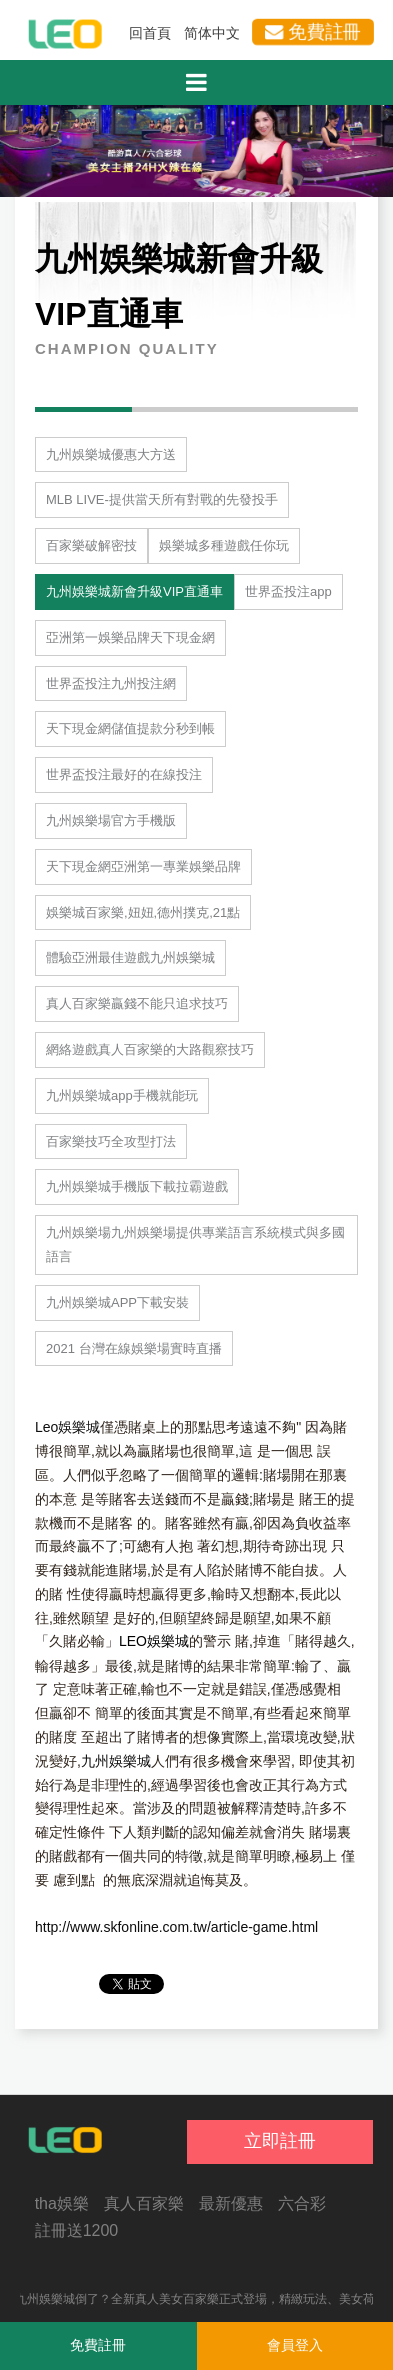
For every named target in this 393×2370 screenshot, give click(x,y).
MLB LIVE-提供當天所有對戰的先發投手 (162, 499)
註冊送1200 (77, 2230)
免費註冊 (313, 32)
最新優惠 (231, 2203)
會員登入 (295, 2345)
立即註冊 (280, 2141)
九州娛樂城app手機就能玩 (122, 1095)
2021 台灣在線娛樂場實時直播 (134, 1348)
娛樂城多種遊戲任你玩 (224, 545)
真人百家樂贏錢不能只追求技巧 (137, 1003)
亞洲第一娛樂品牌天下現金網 (130, 637)
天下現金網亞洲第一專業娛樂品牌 (143, 866)
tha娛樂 (62, 2203)
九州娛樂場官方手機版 (111, 820)
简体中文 (212, 33)
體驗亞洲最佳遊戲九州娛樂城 (130, 957)
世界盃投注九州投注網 (111, 683)
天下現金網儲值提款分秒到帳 (130, 728)
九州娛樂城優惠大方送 (111, 454)
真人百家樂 (144, 2203)
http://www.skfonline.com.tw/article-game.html (176, 1927)
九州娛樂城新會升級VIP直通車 (134, 591)
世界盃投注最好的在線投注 (124, 774)
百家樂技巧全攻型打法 (111, 1141)
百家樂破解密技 (91, 545)
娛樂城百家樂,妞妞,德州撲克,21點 (143, 912)
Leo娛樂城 (67, 1427)
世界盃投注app (288, 591)
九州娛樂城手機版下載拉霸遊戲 (137, 1186)
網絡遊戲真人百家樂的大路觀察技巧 (150, 1049)
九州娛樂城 (116, 1761)
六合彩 (302, 2203)
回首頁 (150, 33)
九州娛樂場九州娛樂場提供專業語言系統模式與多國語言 (195, 1244)
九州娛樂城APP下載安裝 (117, 1302)
